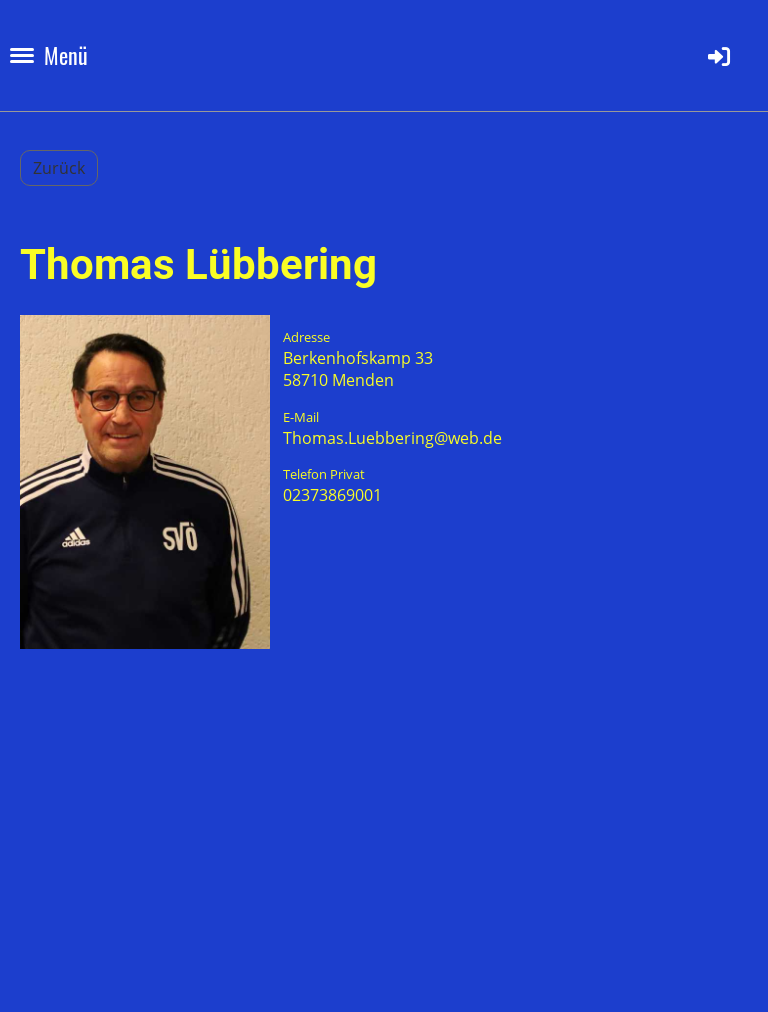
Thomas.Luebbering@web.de (392, 438)
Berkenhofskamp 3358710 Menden (358, 369)
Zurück (59, 168)
